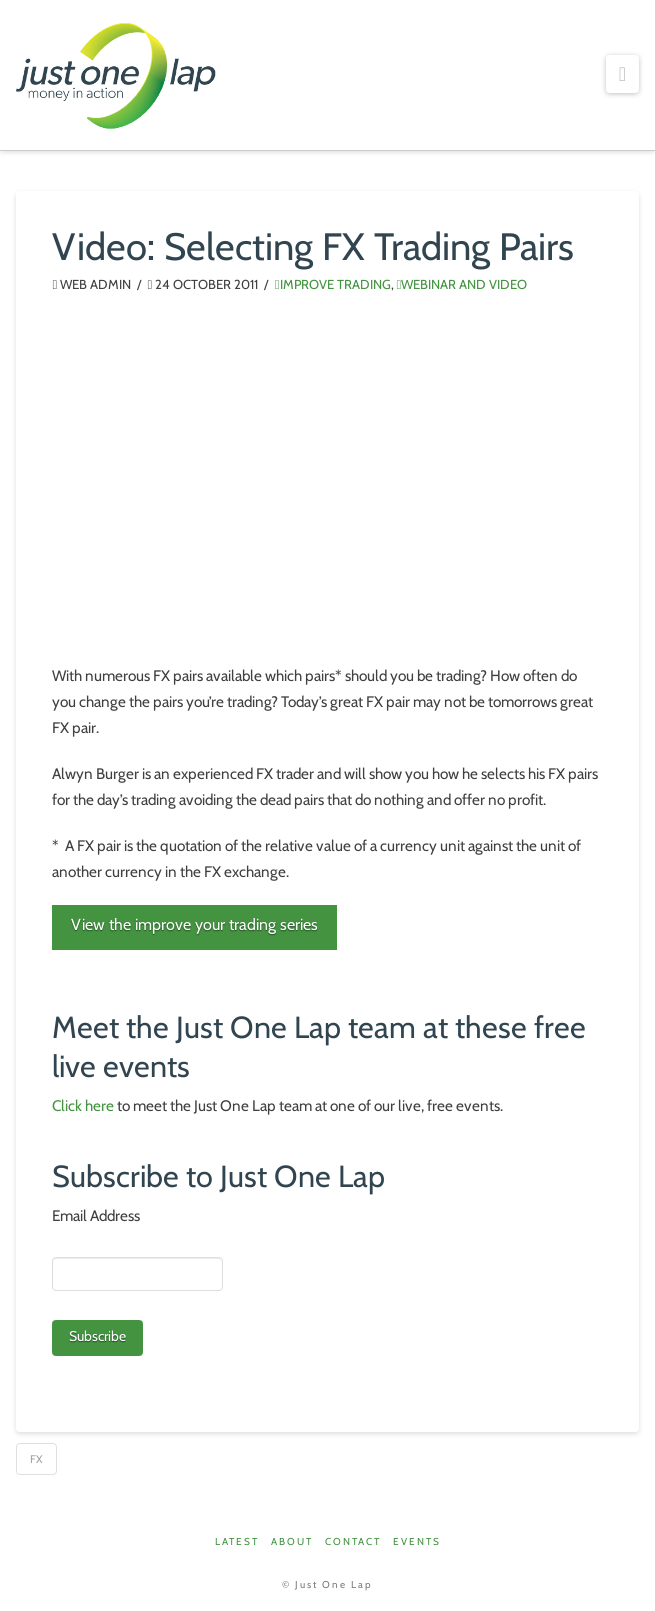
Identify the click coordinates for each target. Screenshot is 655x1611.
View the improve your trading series (194, 924)
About (292, 1541)
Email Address (96, 1215)
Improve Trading (333, 284)
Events (417, 1541)
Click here (83, 1105)
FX (36, 1459)
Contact (353, 1541)
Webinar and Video (462, 284)
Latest (237, 1541)
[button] (622, 74)
